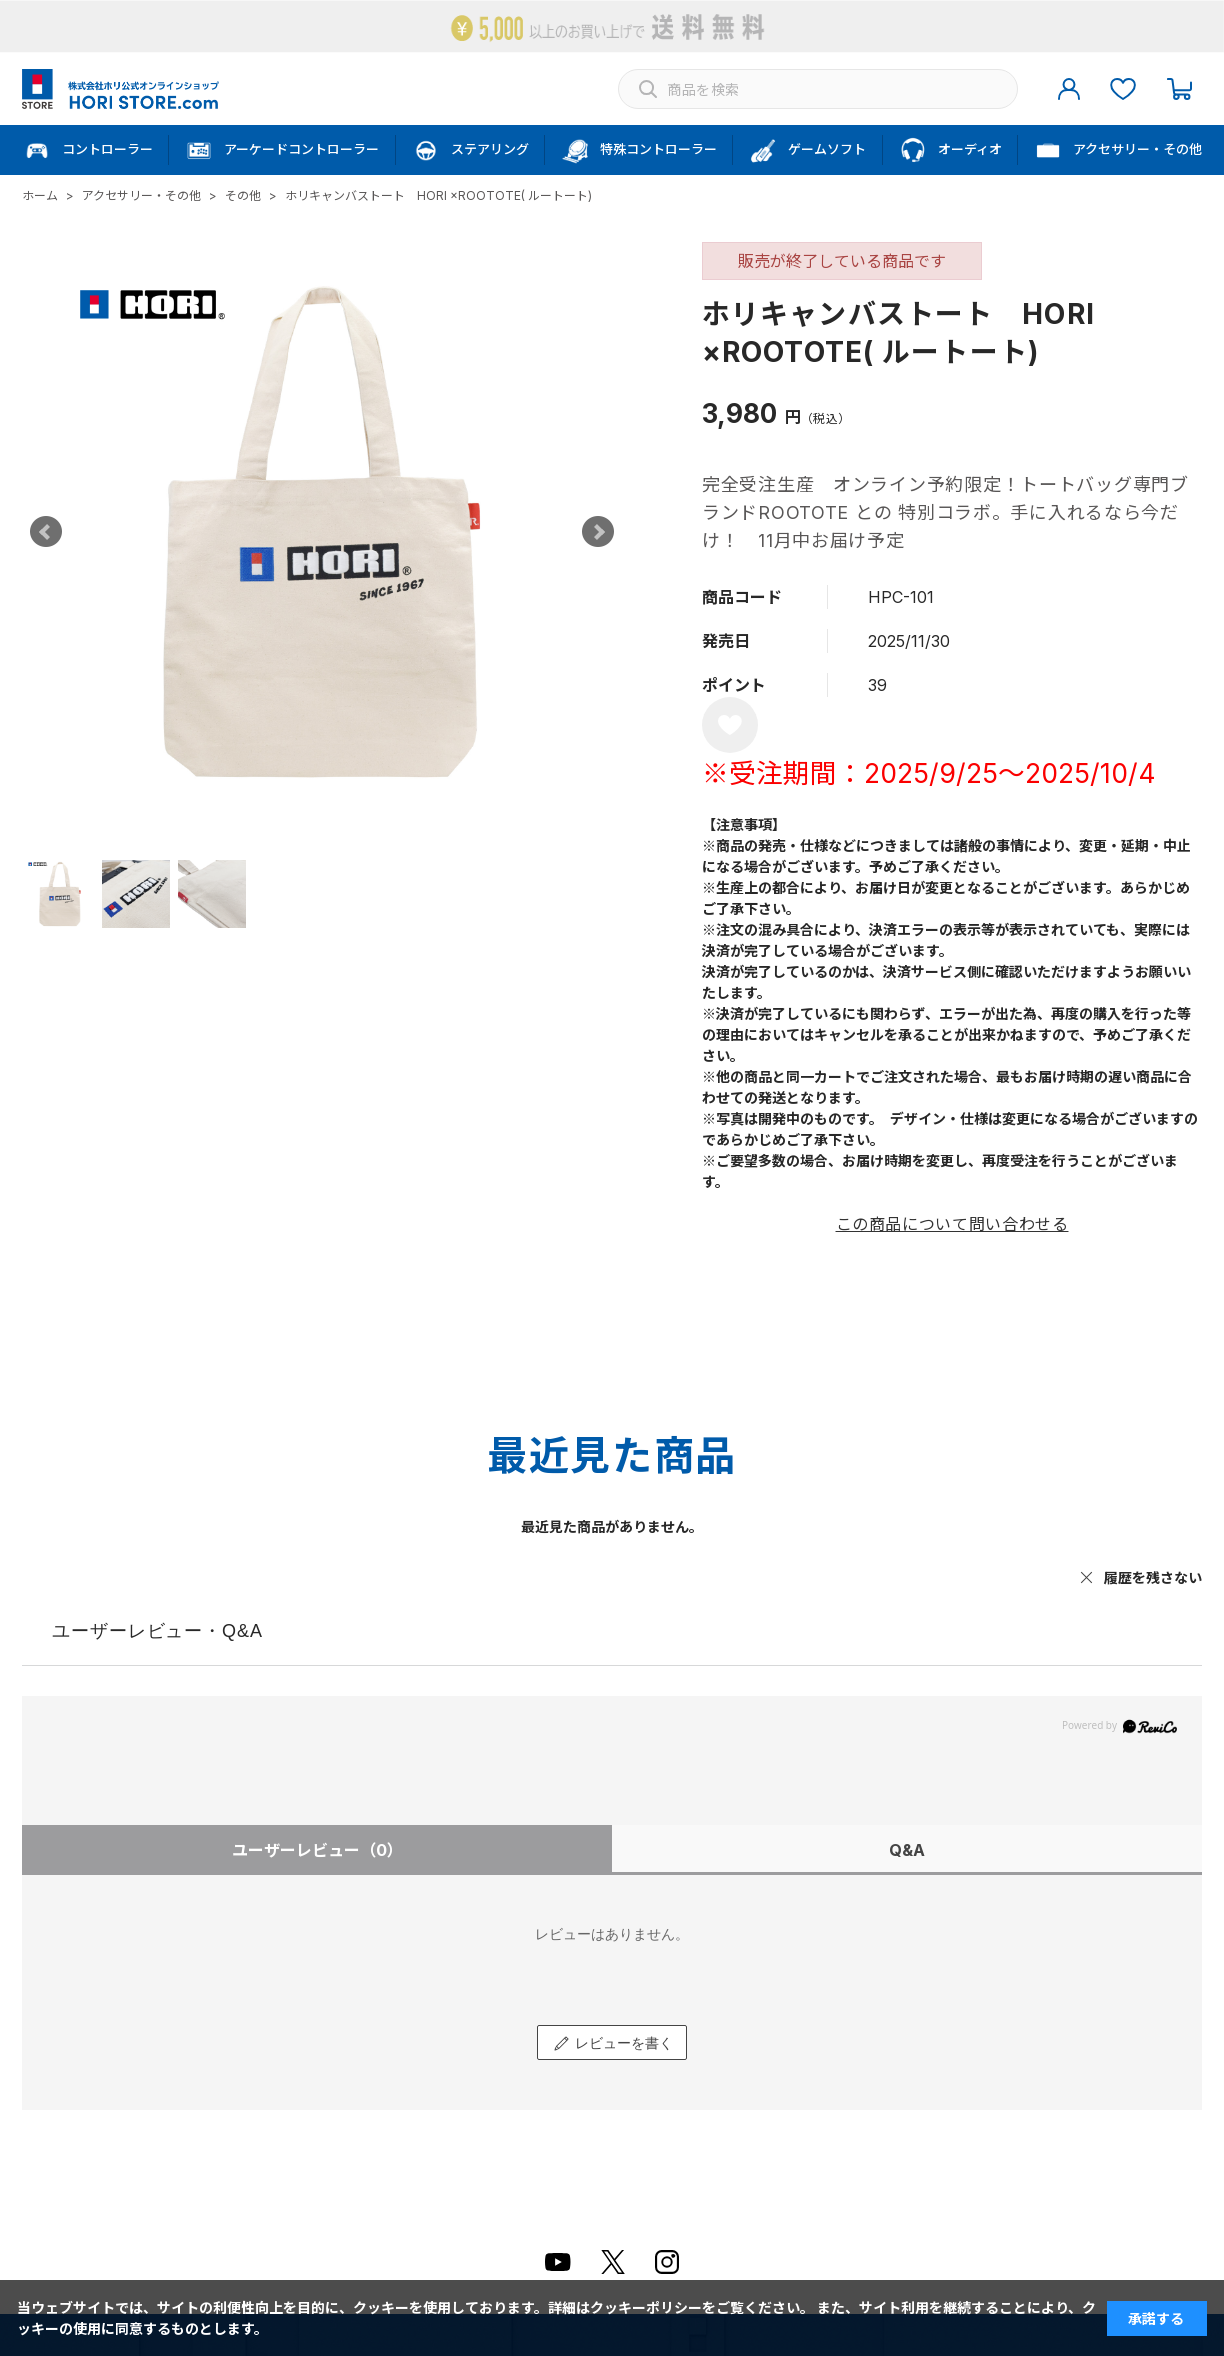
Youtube (558, 2262)
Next (598, 532)
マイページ (1069, 89)
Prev (46, 532)
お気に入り (1123, 89)
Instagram (667, 2262)
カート (1179, 89)
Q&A (907, 1850)
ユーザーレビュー (317, 1850)
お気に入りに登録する (730, 725)
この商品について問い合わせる (952, 1224)
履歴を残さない (1153, 1577)
